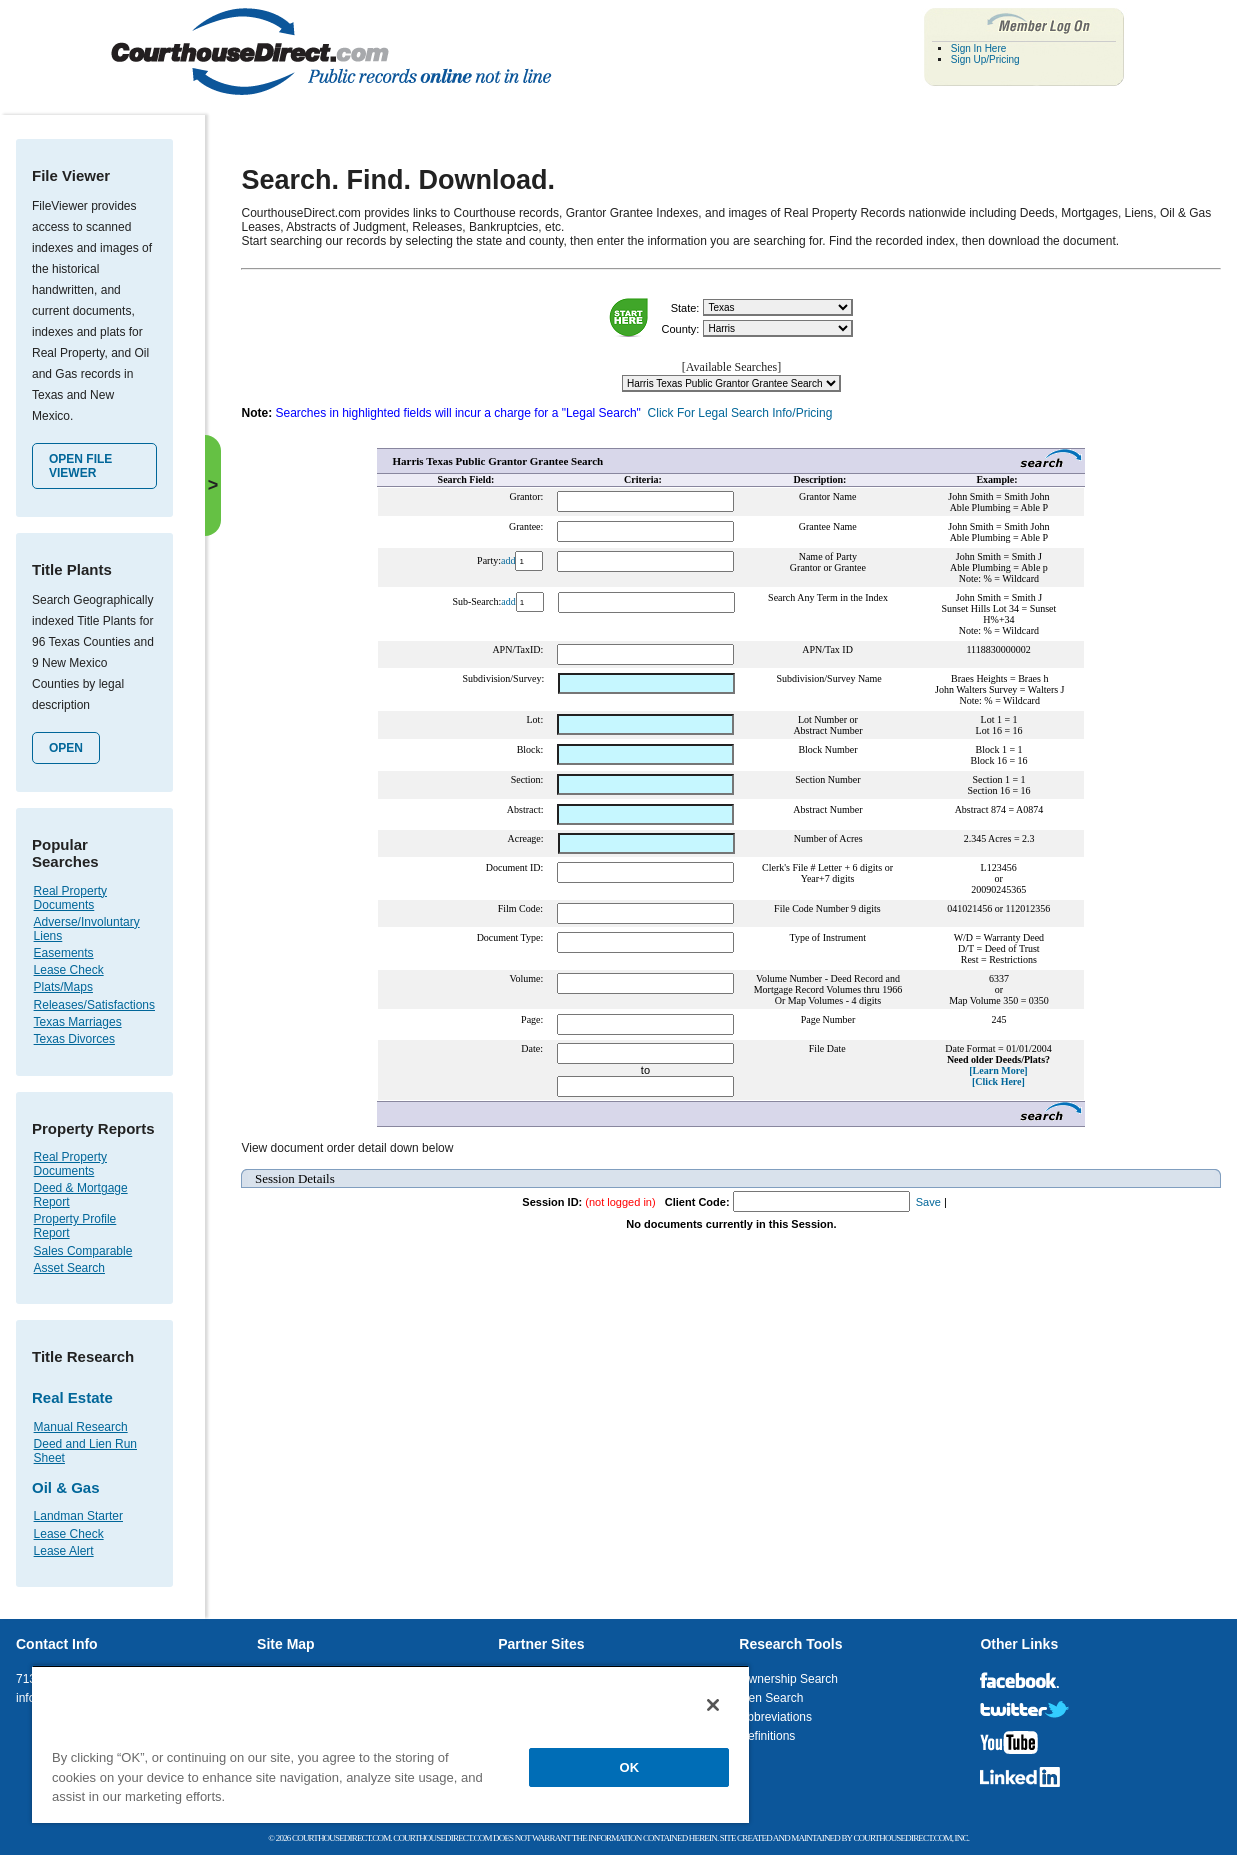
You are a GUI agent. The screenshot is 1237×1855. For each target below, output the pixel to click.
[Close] (713, 1705)
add (508, 560)
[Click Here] (998, 1081)
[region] (390, 1744)
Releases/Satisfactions (94, 1005)
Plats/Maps (63, 987)
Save (928, 1202)
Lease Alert (64, 1551)
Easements (64, 953)
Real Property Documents (70, 898)
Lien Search (771, 1698)
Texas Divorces (74, 1039)
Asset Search (69, 1268)
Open (66, 748)
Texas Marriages (78, 1022)
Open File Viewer (80, 466)
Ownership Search (788, 1679)
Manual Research (81, 1427)
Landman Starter (78, 1516)
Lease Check (69, 970)
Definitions (767, 1736)
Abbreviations (775, 1717)
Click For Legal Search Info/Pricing (740, 413)
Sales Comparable (83, 1251)
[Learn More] (998, 1070)
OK (630, 1767)
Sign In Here (979, 48)
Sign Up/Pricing (985, 59)
